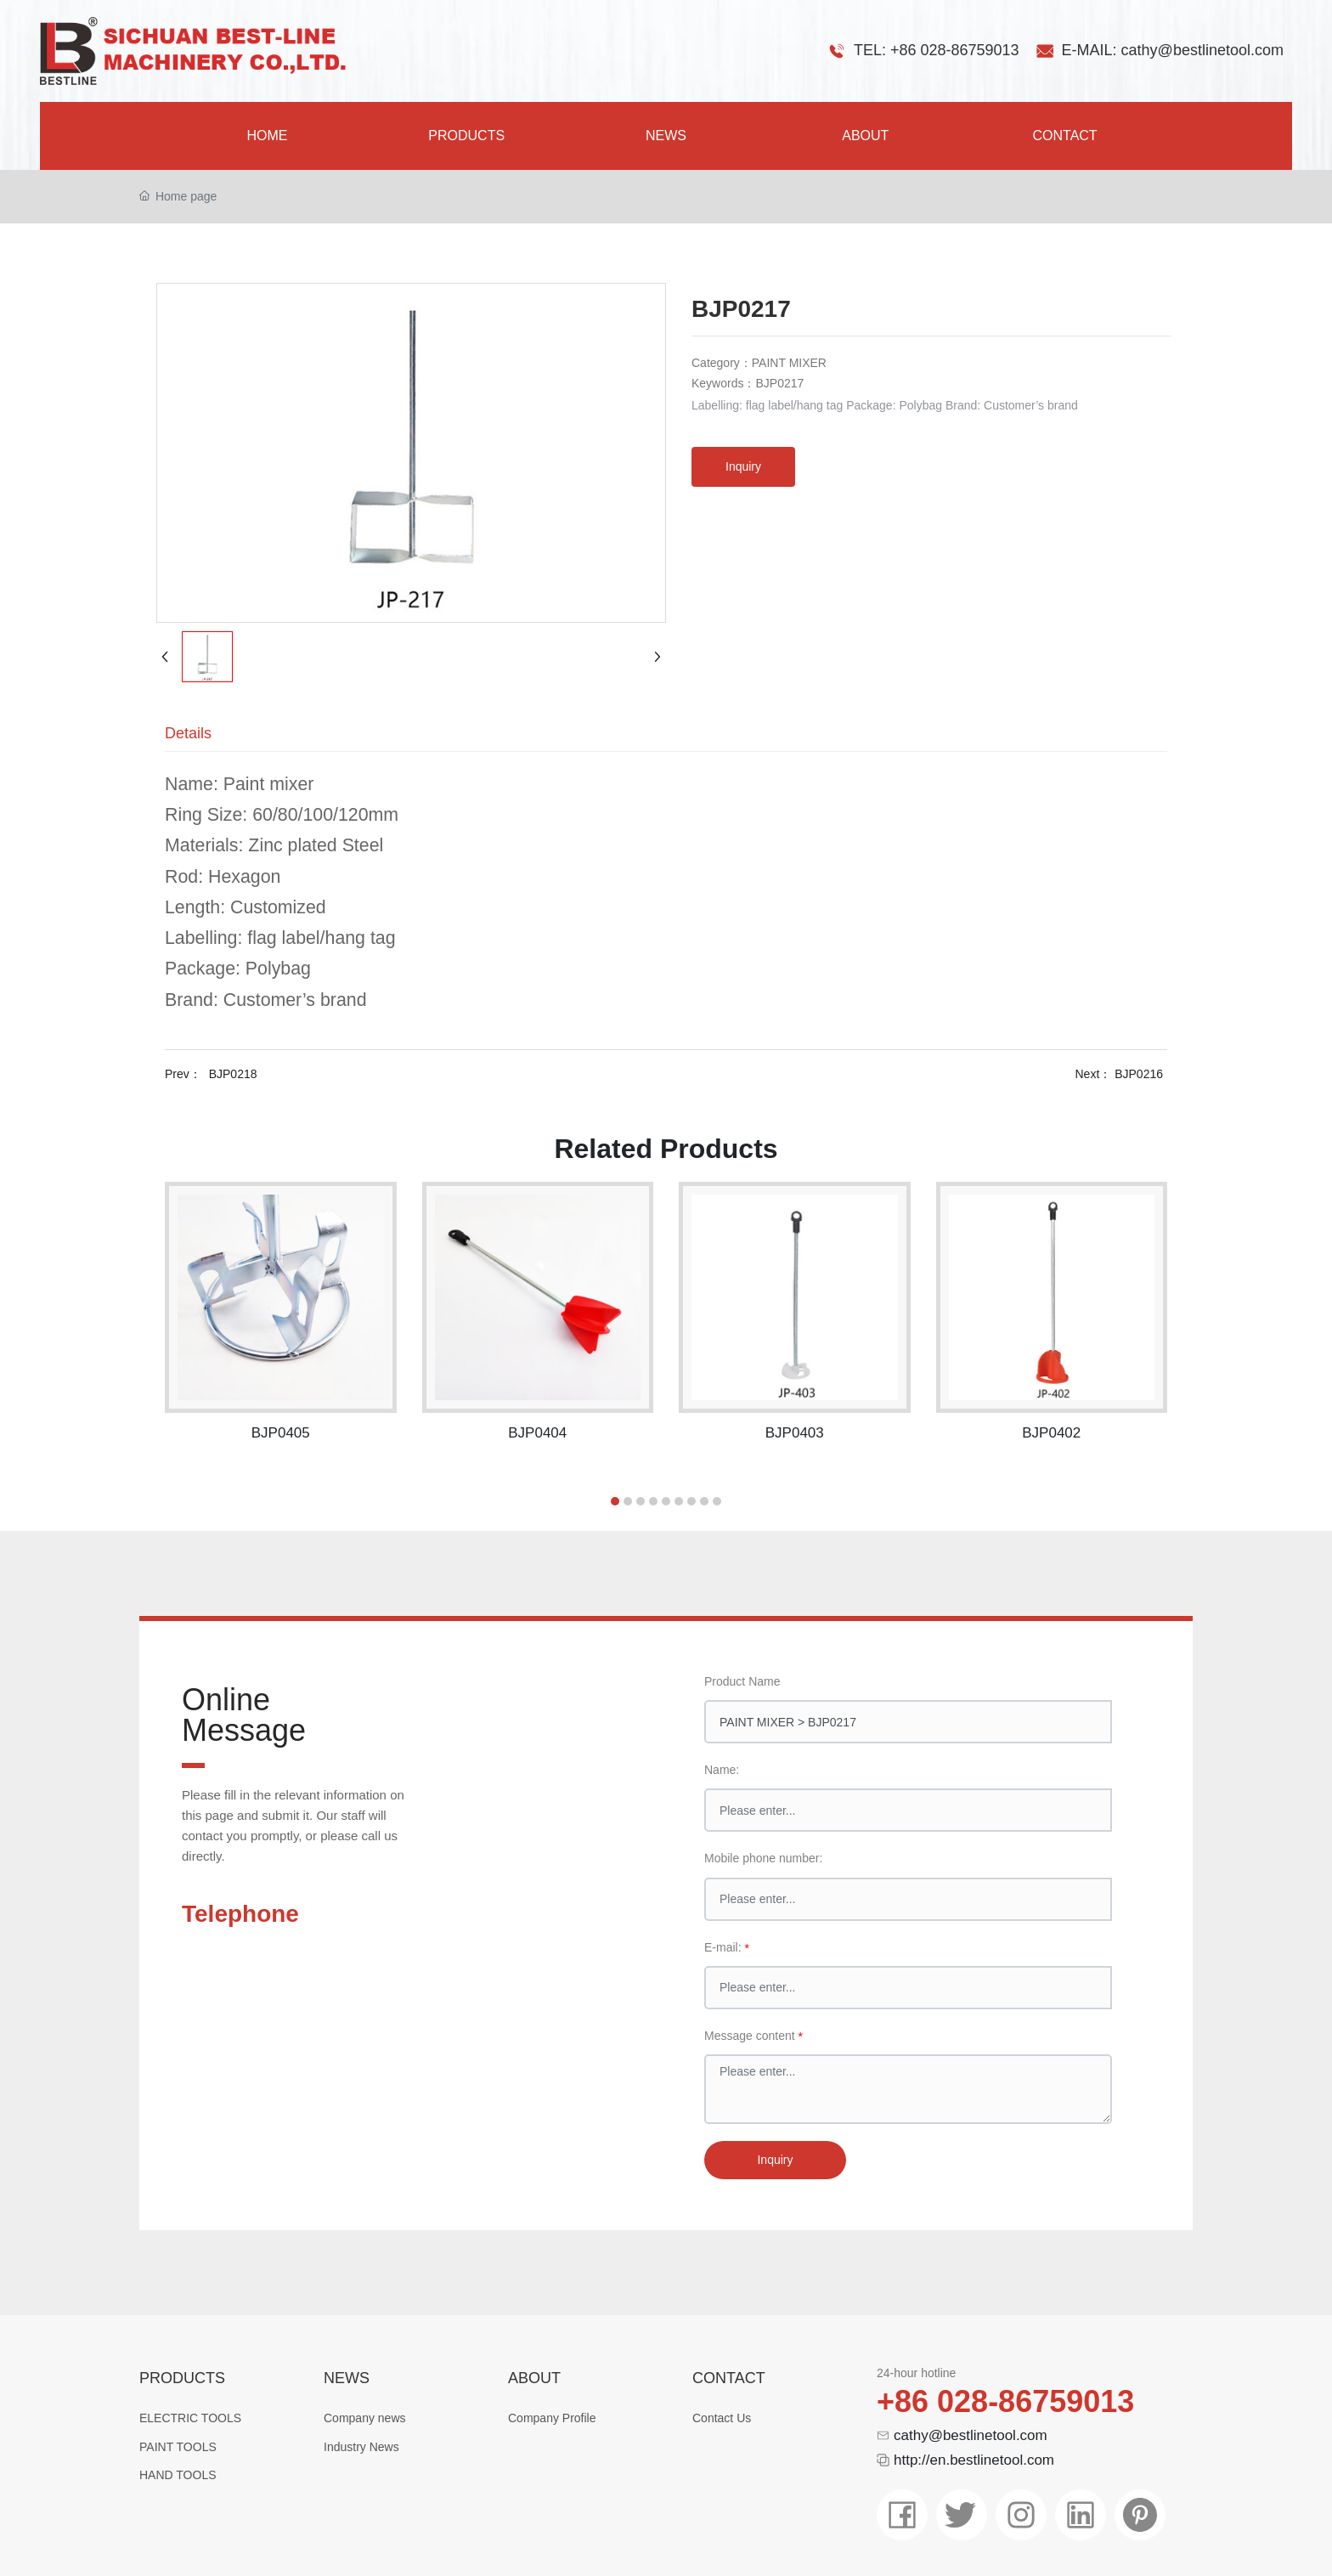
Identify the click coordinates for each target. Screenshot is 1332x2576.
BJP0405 (280, 1433)
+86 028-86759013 (1005, 2401)
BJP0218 (233, 1074)
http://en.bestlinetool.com (974, 2460)
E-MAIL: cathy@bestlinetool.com (1173, 50)
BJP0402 (1051, 1433)
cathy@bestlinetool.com (970, 2435)
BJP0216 (1139, 1074)
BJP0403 (794, 1433)
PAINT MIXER (789, 363)
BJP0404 (537, 1433)
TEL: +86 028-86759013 (936, 50)
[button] (615, 1501)
